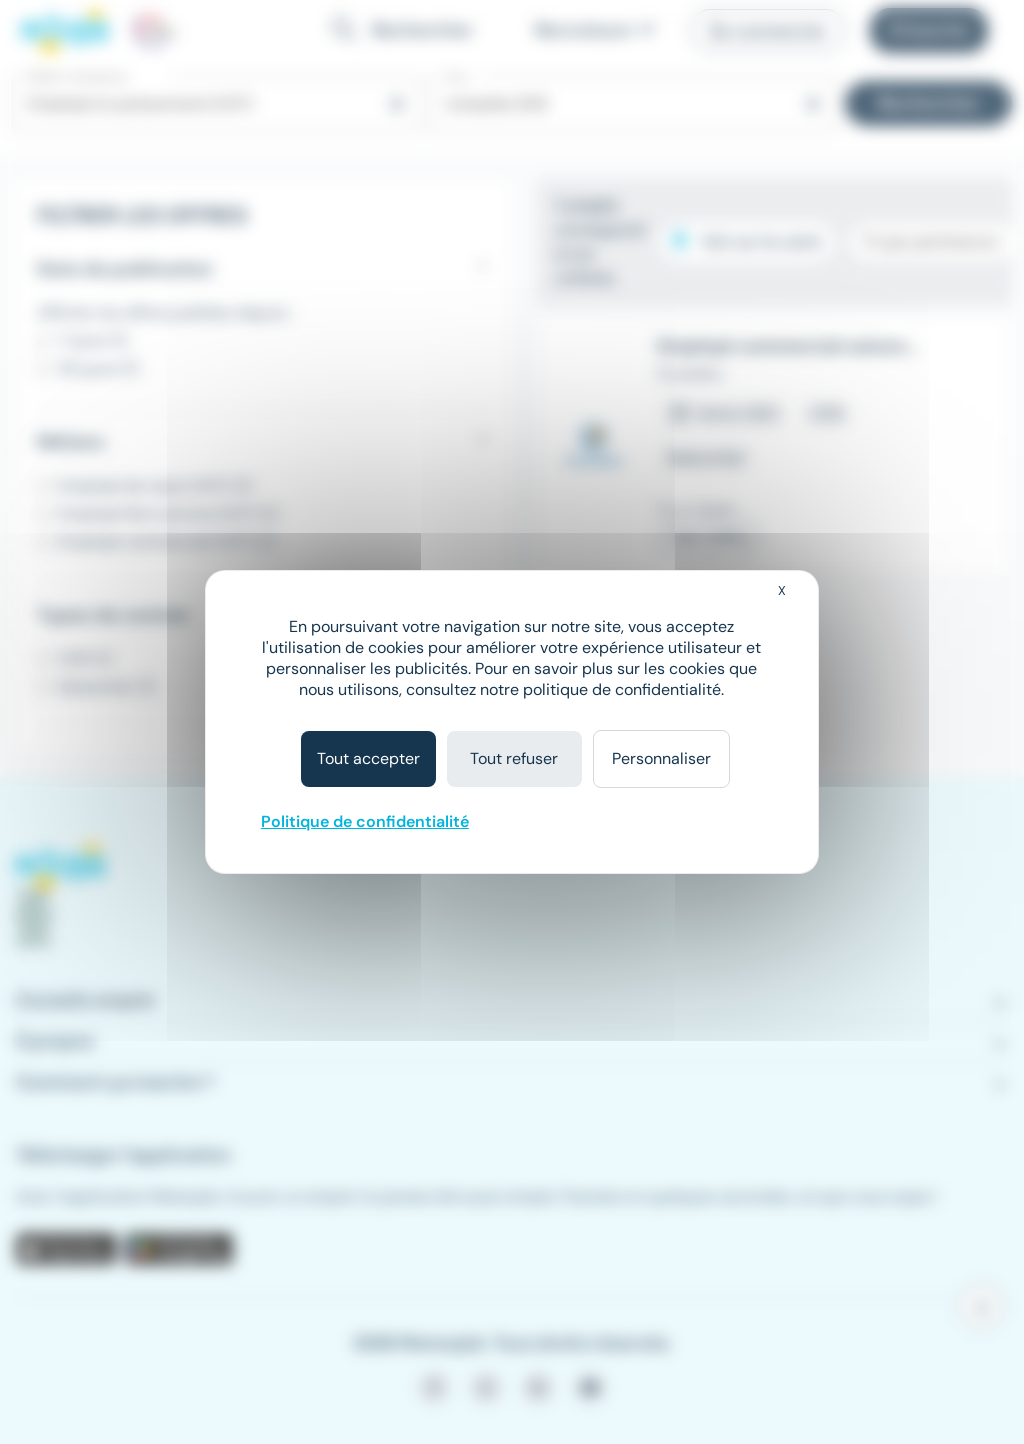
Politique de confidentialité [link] (365, 821)
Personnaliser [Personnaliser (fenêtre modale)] (661, 758)
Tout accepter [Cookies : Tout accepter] (368, 758)
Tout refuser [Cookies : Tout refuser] (514, 758)
